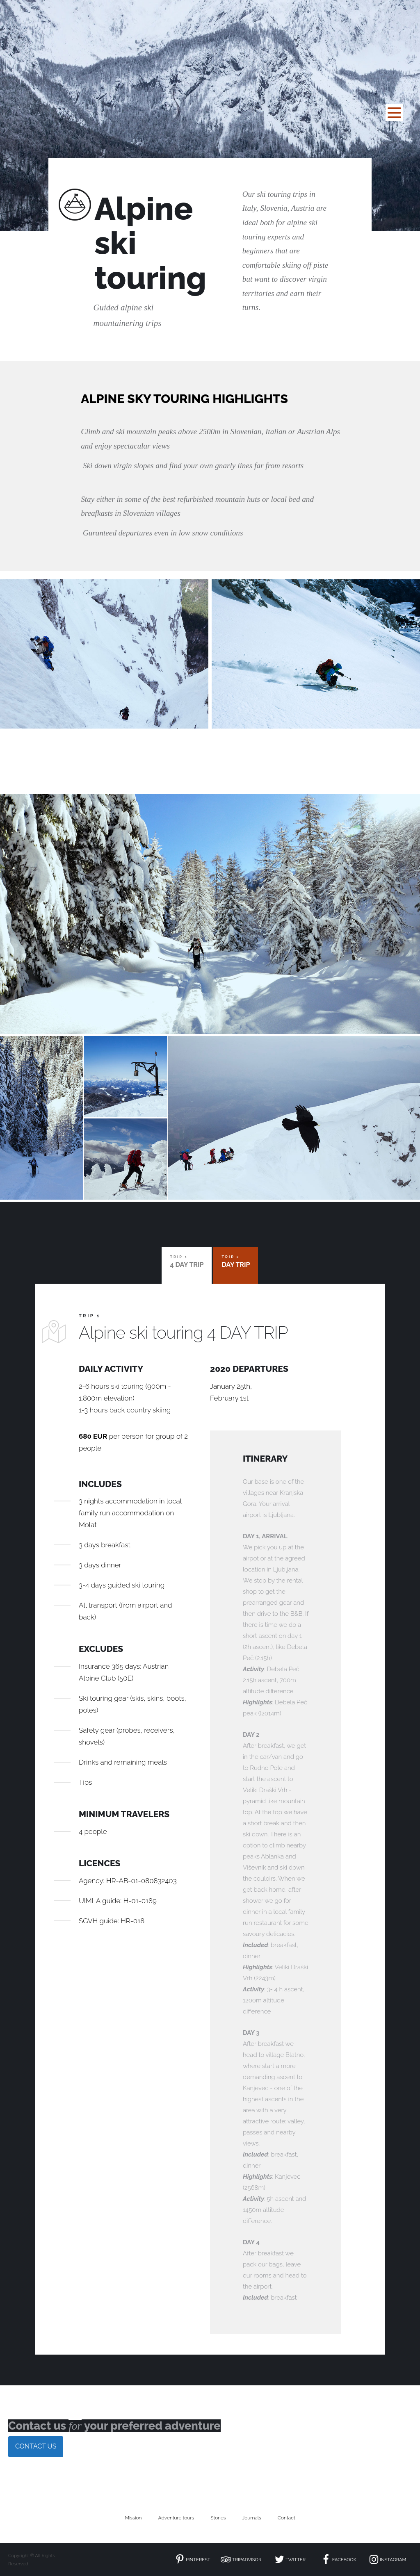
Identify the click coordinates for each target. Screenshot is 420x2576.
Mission (133, 2518)
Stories (218, 2518)
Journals (251, 2518)
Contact (286, 2518)
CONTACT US (35, 2446)
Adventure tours (176, 2518)
